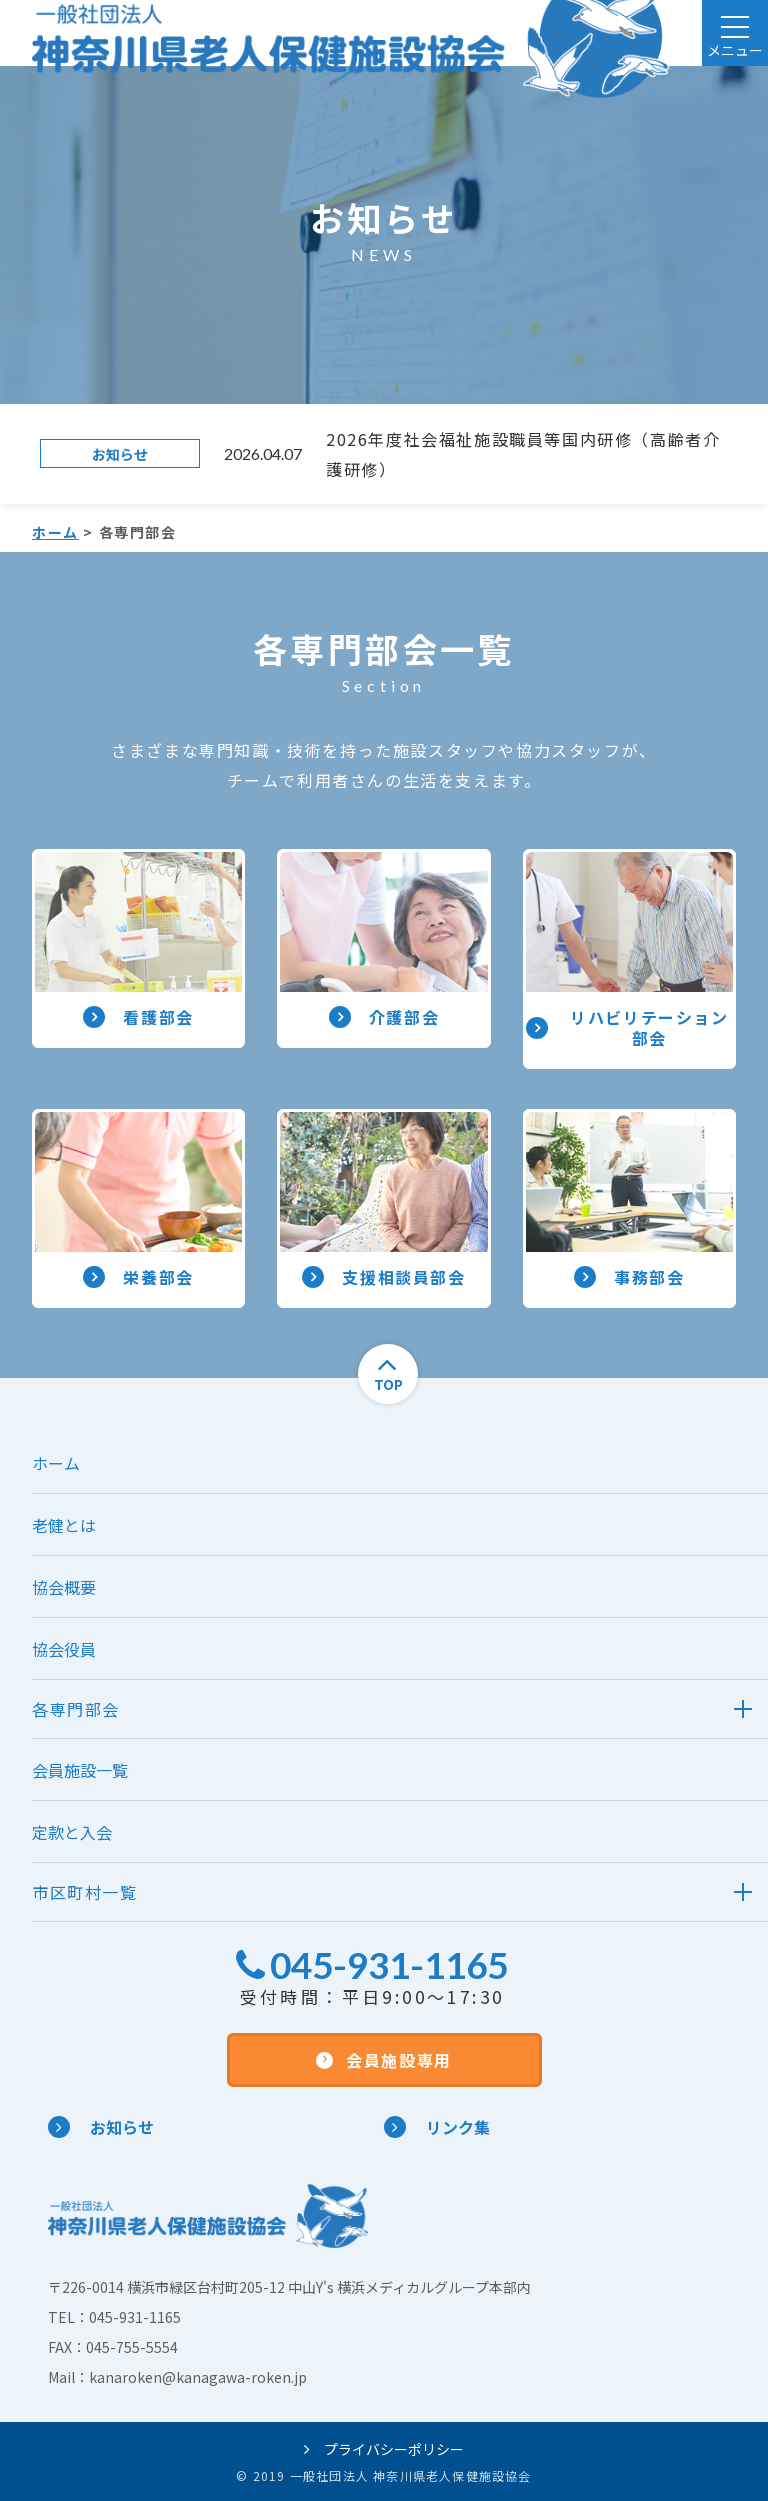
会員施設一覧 (80, 1770)
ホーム (55, 532)
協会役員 (64, 1649)
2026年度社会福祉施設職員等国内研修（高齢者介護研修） (523, 454)
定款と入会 (72, 1832)
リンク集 (437, 2127)
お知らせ (101, 2127)
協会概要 (64, 1587)
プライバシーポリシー (384, 2449)
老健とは (64, 1525)
